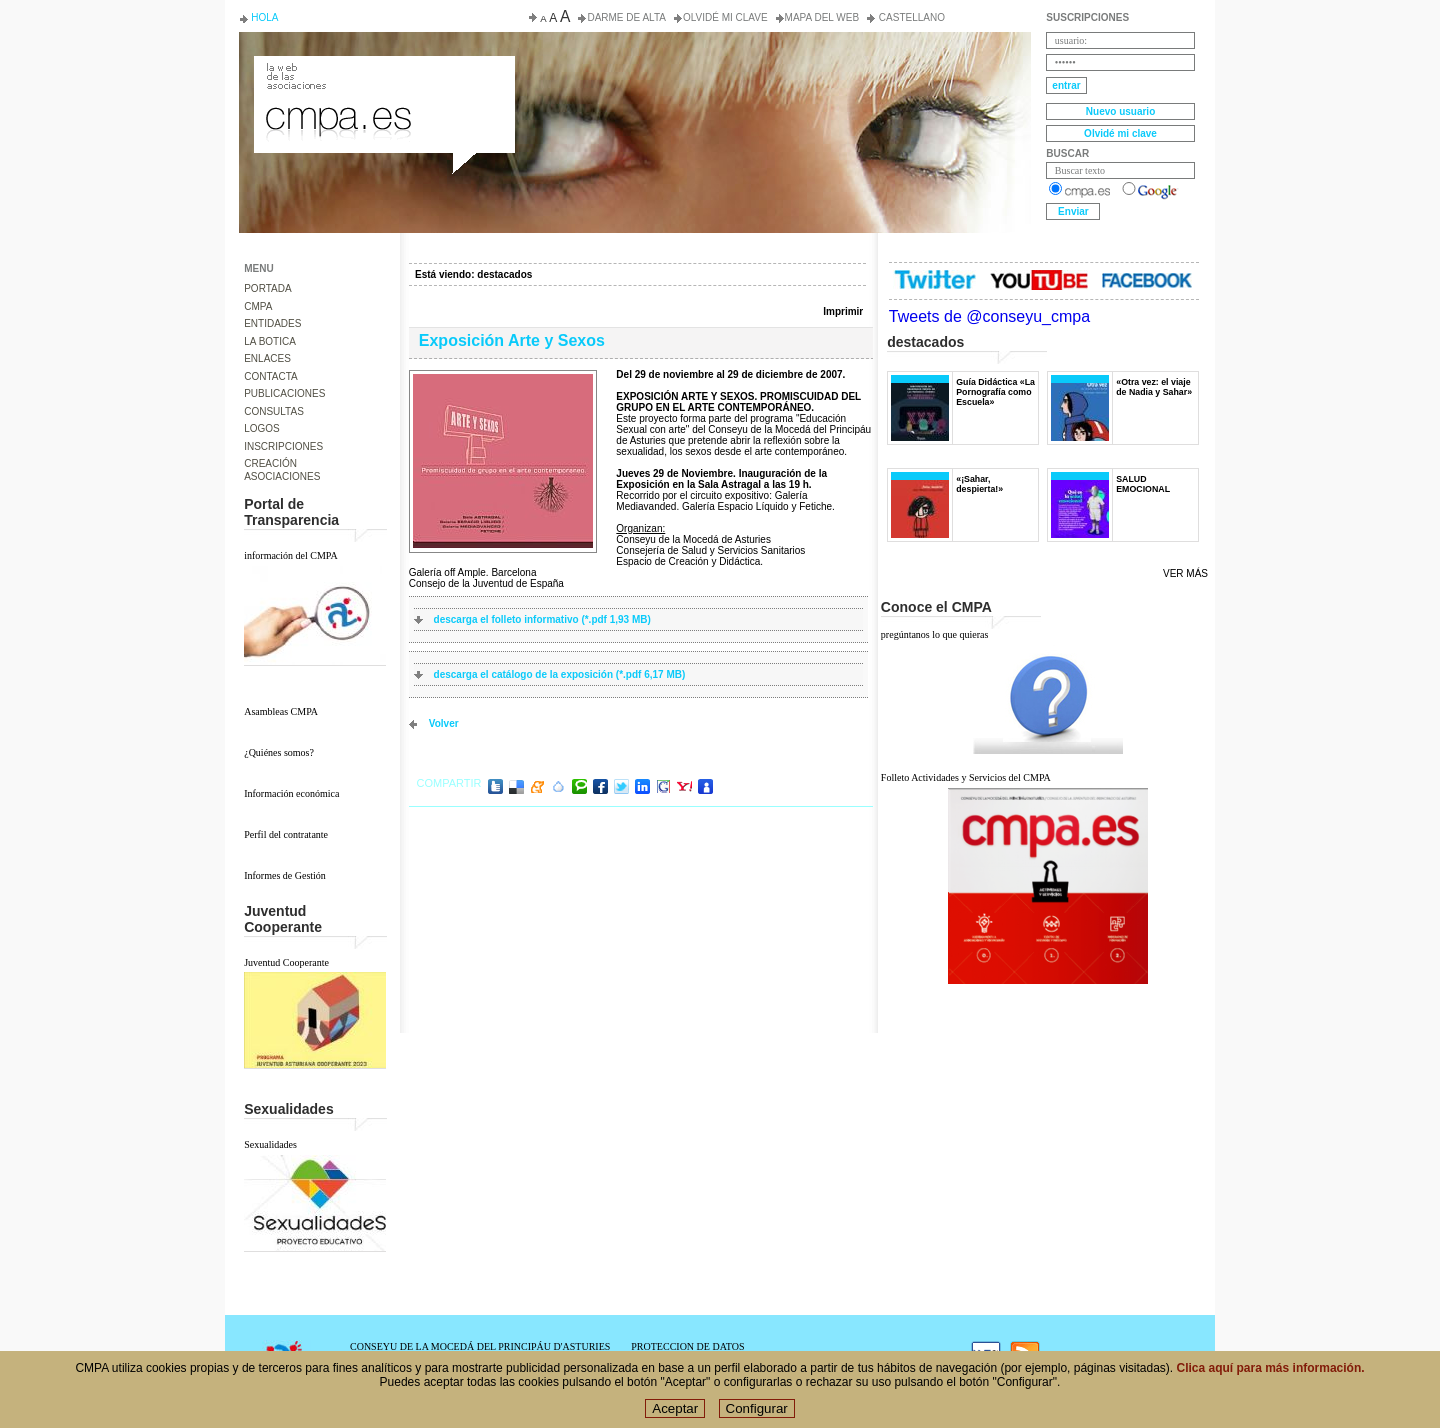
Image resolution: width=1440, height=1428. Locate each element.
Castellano (910, 17)
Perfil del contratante (286, 834)
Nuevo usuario (1120, 111)
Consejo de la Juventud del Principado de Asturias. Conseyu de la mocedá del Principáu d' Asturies (383, 74)
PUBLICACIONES (284, 393)
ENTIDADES (272, 323)
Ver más (1185, 573)
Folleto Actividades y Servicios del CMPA (966, 777)
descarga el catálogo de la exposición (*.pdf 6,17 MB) (560, 674)
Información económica (291, 793)
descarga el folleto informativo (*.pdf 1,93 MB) (542, 619)
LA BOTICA (270, 341)
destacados (504, 274)
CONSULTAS (274, 411)
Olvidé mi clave (725, 17)
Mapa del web (822, 17)
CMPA (258, 306)
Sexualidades (270, 1144)
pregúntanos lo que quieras (934, 634)
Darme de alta (626, 17)
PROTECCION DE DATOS (687, 1346)
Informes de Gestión (285, 875)
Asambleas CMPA (281, 711)
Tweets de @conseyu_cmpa (989, 316)
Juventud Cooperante (286, 962)
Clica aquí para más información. (1271, 1370)
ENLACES (267, 358)
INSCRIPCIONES (283, 446)
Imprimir (843, 311)
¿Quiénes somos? (279, 752)
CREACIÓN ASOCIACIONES (282, 470)
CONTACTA (271, 376)
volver (444, 723)
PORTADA (267, 288)
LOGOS (262, 428)
